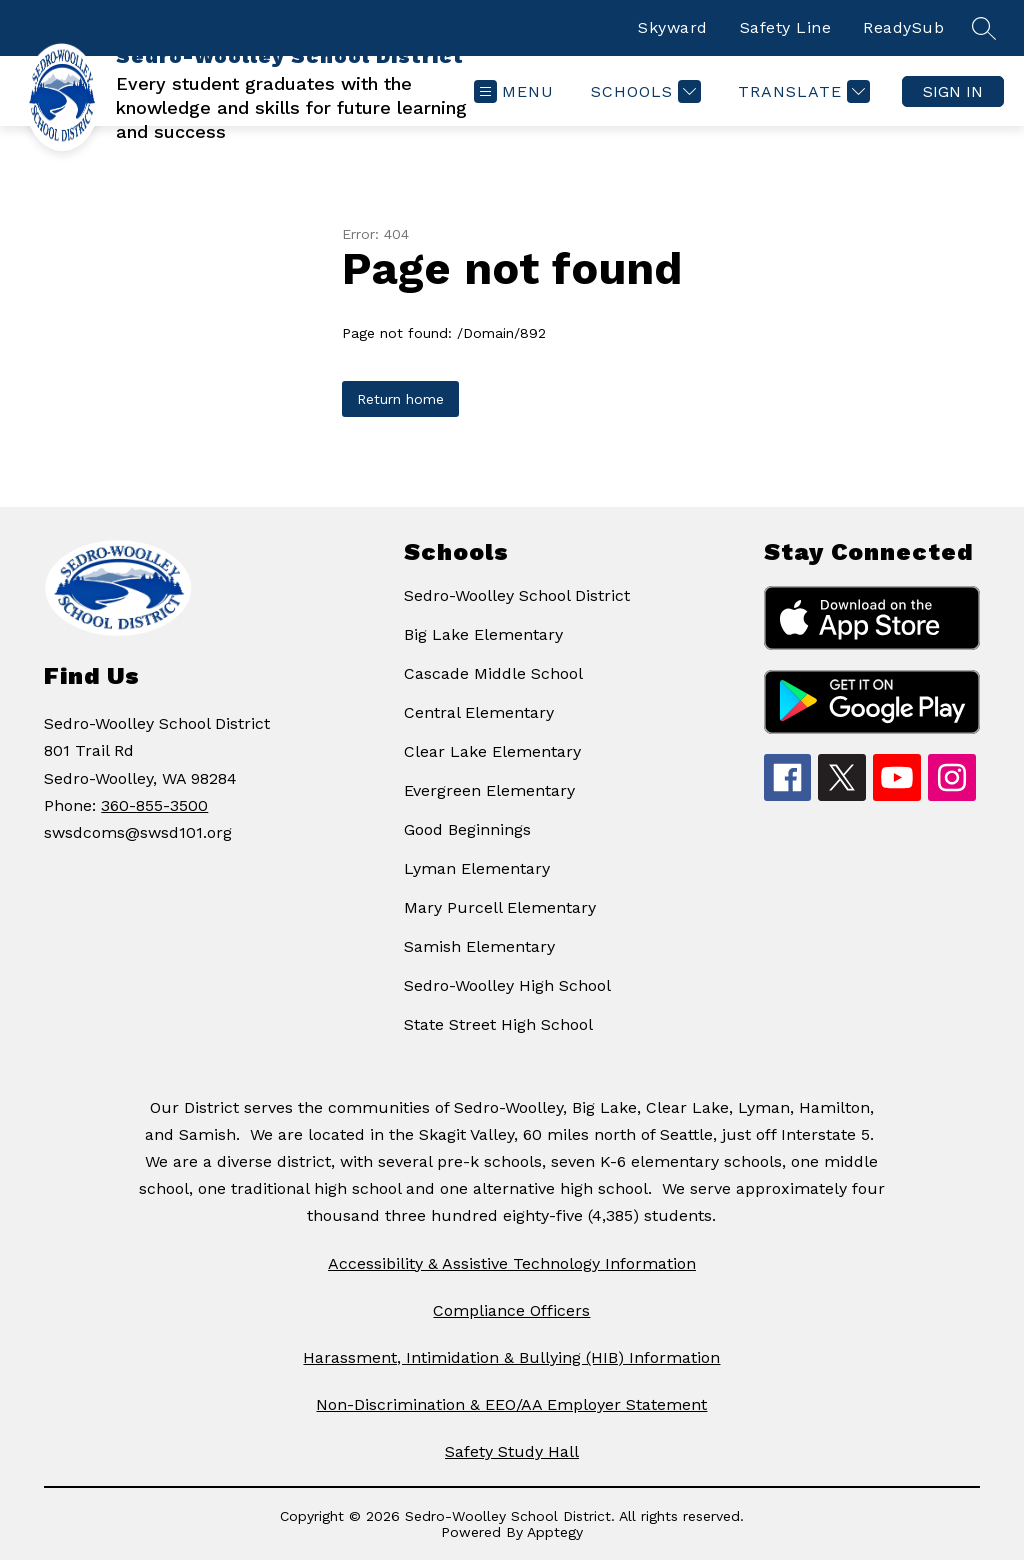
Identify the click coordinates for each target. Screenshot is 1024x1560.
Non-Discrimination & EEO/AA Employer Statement (511, 1404)
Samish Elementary (479, 946)
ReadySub (903, 27)
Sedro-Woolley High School (507, 985)
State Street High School (498, 1024)
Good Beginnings (467, 829)
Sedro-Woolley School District (517, 595)
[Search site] (984, 28)
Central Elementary (479, 712)
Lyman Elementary (477, 868)
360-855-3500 (154, 805)
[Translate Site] (801, 91)
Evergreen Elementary (489, 790)
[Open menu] (514, 91)
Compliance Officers (511, 1310)
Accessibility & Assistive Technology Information (512, 1263)
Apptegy (555, 1532)
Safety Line (786, 27)
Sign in (953, 91)
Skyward (673, 27)
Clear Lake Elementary (492, 751)
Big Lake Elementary (483, 634)
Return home (400, 399)
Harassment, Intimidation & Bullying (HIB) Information (511, 1357)
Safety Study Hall (512, 1451)
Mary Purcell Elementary (500, 907)
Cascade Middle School (493, 673)
